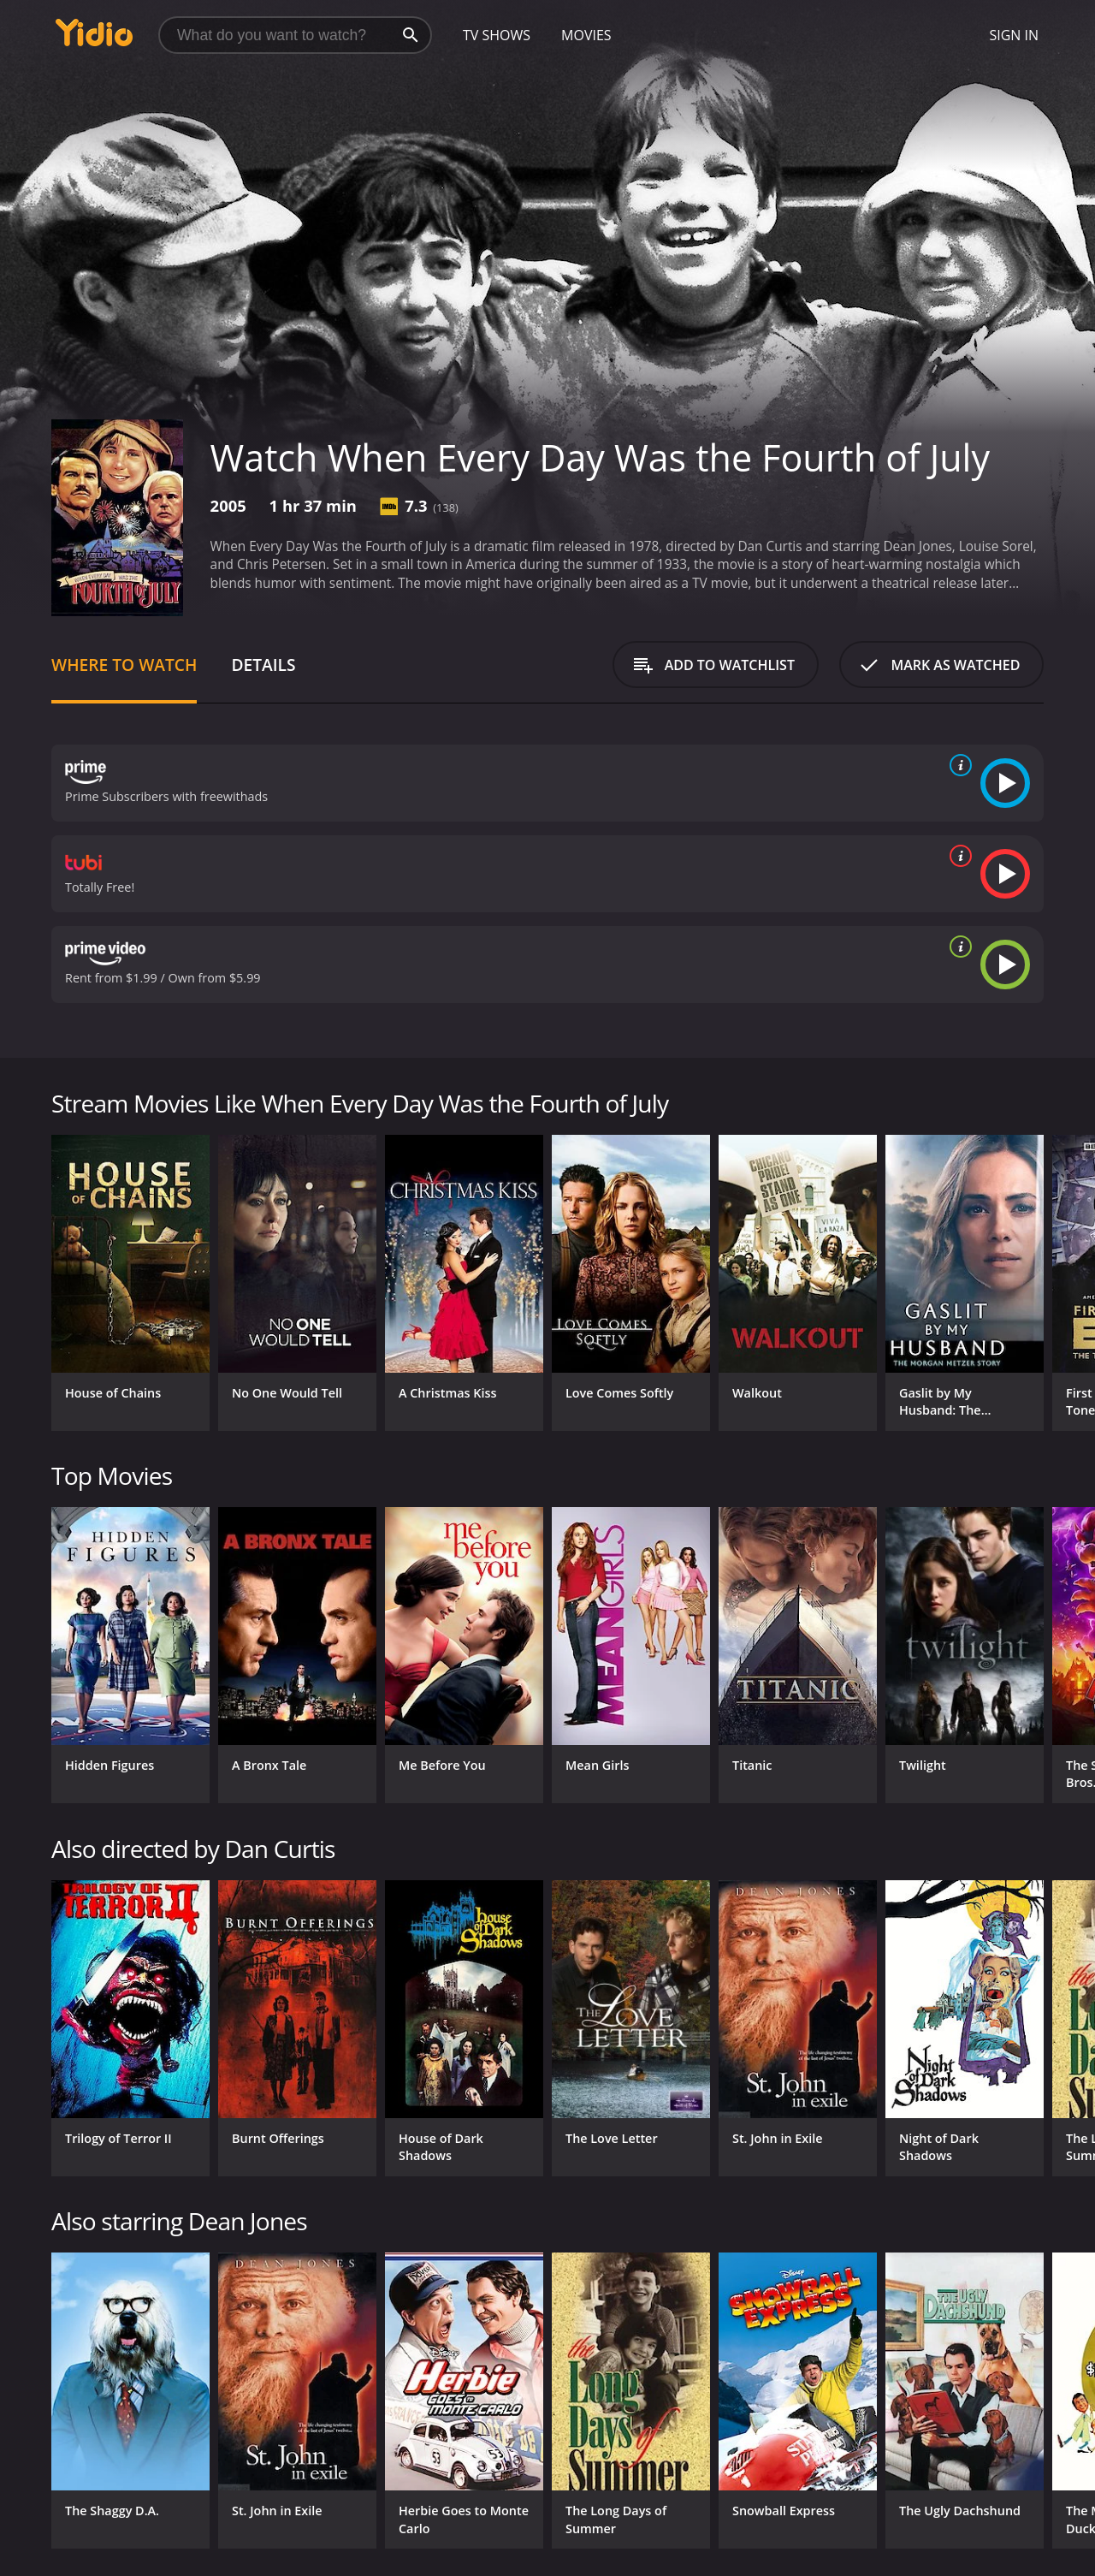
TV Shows (496, 35)
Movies (586, 35)
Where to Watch (124, 664)
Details (263, 664)
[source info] (957, 765)
